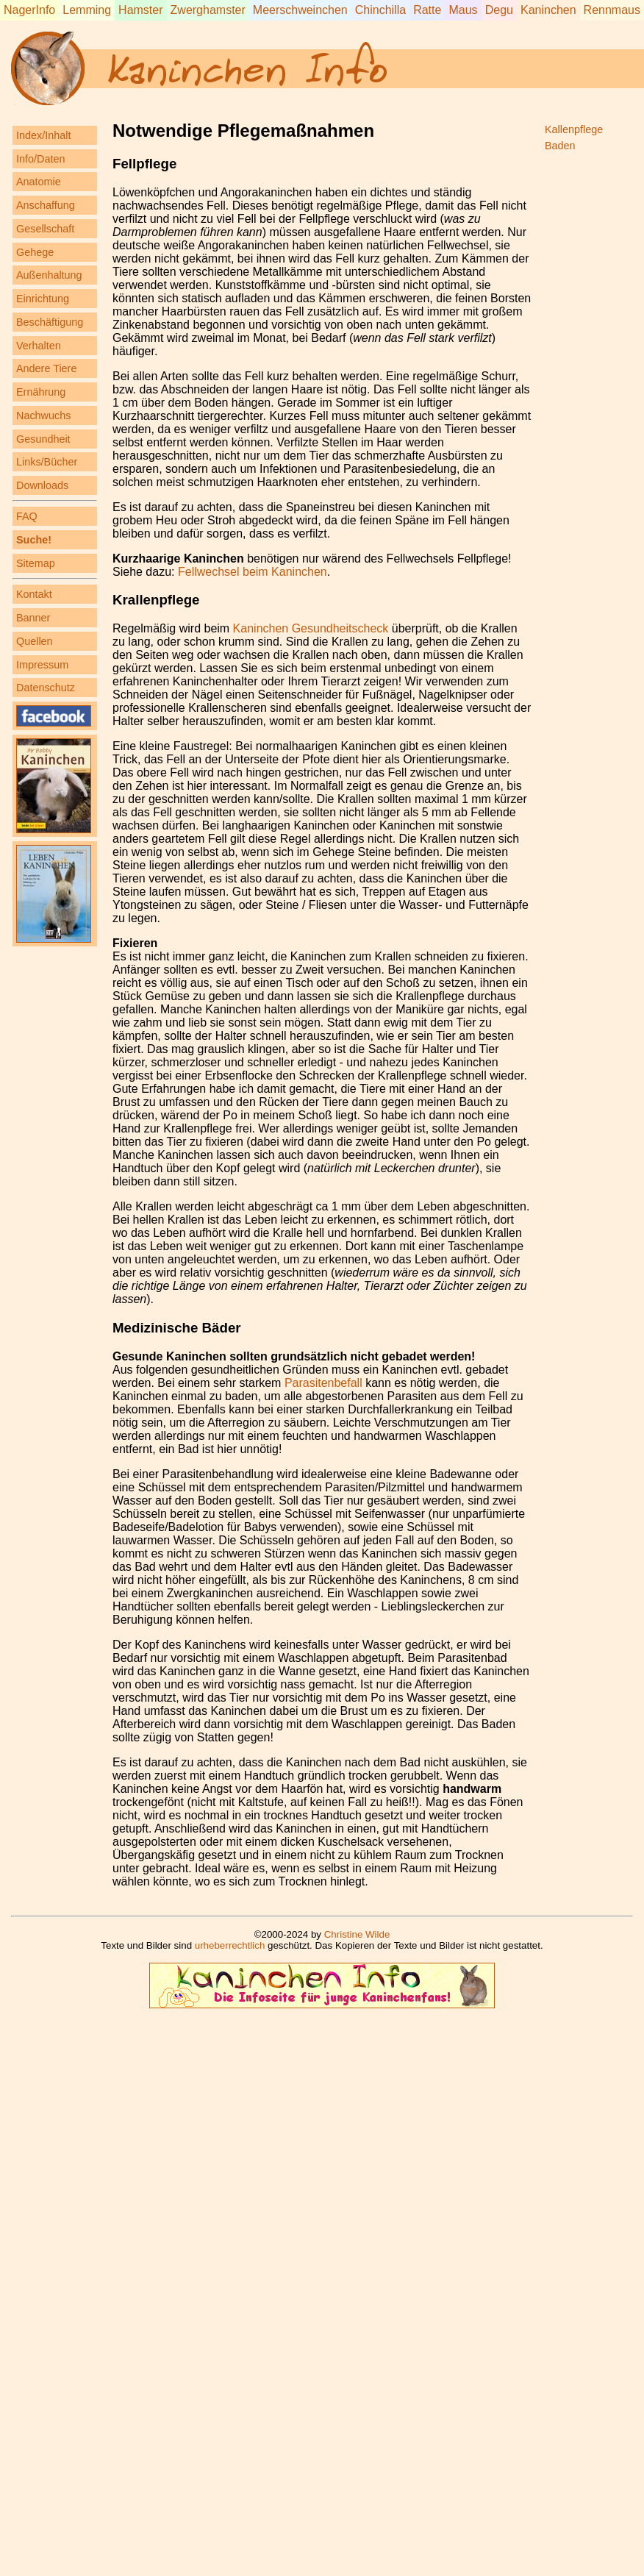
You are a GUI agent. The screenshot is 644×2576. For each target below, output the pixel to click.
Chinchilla (380, 10)
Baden (560, 145)
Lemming (86, 10)
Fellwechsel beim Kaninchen (252, 571)
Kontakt (34, 594)
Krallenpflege (155, 599)
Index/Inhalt (43, 135)
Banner (33, 618)
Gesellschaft (45, 229)
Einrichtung (42, 298)
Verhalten (38, 346)
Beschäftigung (49, 322)
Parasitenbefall (323, 1383)
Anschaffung (45, 205)
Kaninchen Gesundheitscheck (311, 628)
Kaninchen (548, 10)
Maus (462, 10)
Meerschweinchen (300, 10)
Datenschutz (45, 687)
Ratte (427, 10)
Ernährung (40, 392)
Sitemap (35, 563)
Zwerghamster (208, 10)
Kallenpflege (574, 129)
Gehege (35, 252)
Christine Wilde (357, 1934)
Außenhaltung (49, 275)
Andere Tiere (46, 368)
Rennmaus (612, 10)
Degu (499, 10)
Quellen (34, 641)
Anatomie (38, 182)
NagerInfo (29, 10)
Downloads (42, 485)
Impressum (42, 665)
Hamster (140, 10)
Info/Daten (40, 159)
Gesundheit (43, 439)
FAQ (26, 516)
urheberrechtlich (230, 1945)
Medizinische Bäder (176, 1327)
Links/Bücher (46, 462)
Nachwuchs (43, 415)
